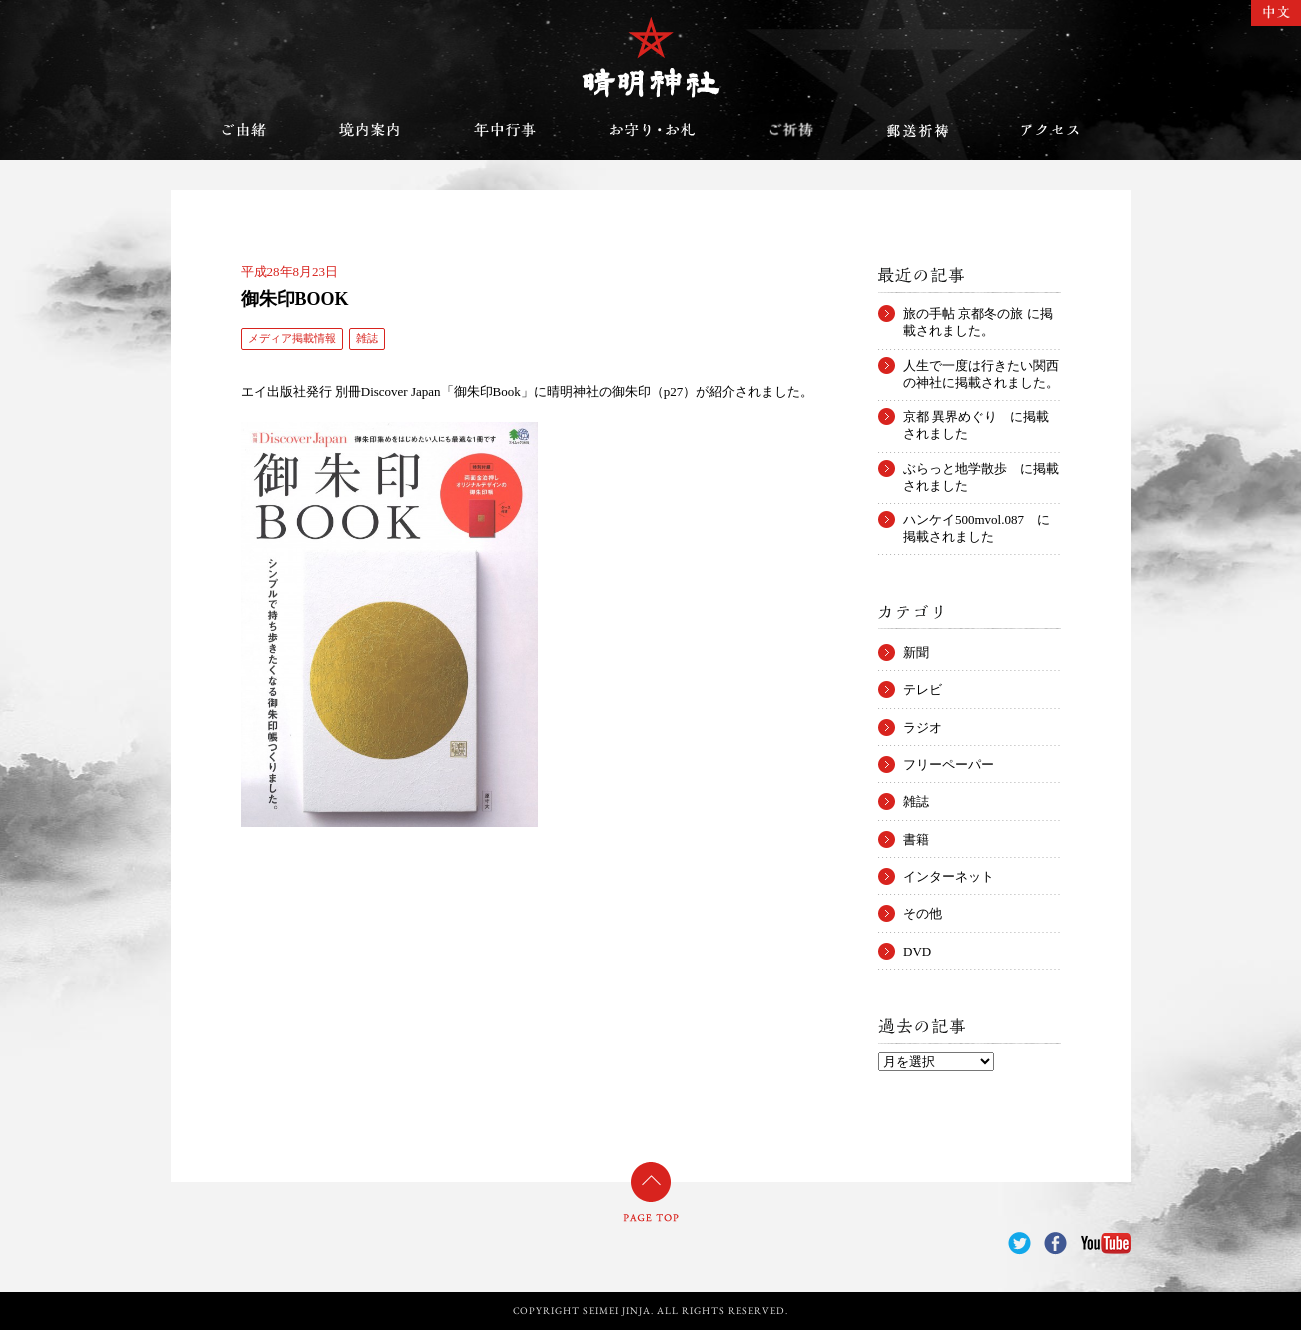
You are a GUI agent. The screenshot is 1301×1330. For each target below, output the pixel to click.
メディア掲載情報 (292, 338)
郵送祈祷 (917, 130)
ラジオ (922, 727)
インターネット (948, 876)
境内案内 (370, 130)
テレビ (922, 689)
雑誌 (367, 338)
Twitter (1019, 1243)
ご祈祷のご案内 (791, 130)
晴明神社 (651, 57)
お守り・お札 (653, 130)
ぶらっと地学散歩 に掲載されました (981, 469)
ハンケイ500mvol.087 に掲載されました (976, 520)
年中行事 (505, 130)
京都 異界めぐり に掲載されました (976, 417)
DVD (917, 951)
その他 (922, 913)
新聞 (916, 652)
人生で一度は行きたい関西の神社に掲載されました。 (981, 366)
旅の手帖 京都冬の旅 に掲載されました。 (978, 314)
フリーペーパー (948, 764)
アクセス (1050, 130)
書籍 (916, 839)
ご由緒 (244, 130)
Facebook (1055, 1243)
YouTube (1106, 1243)
